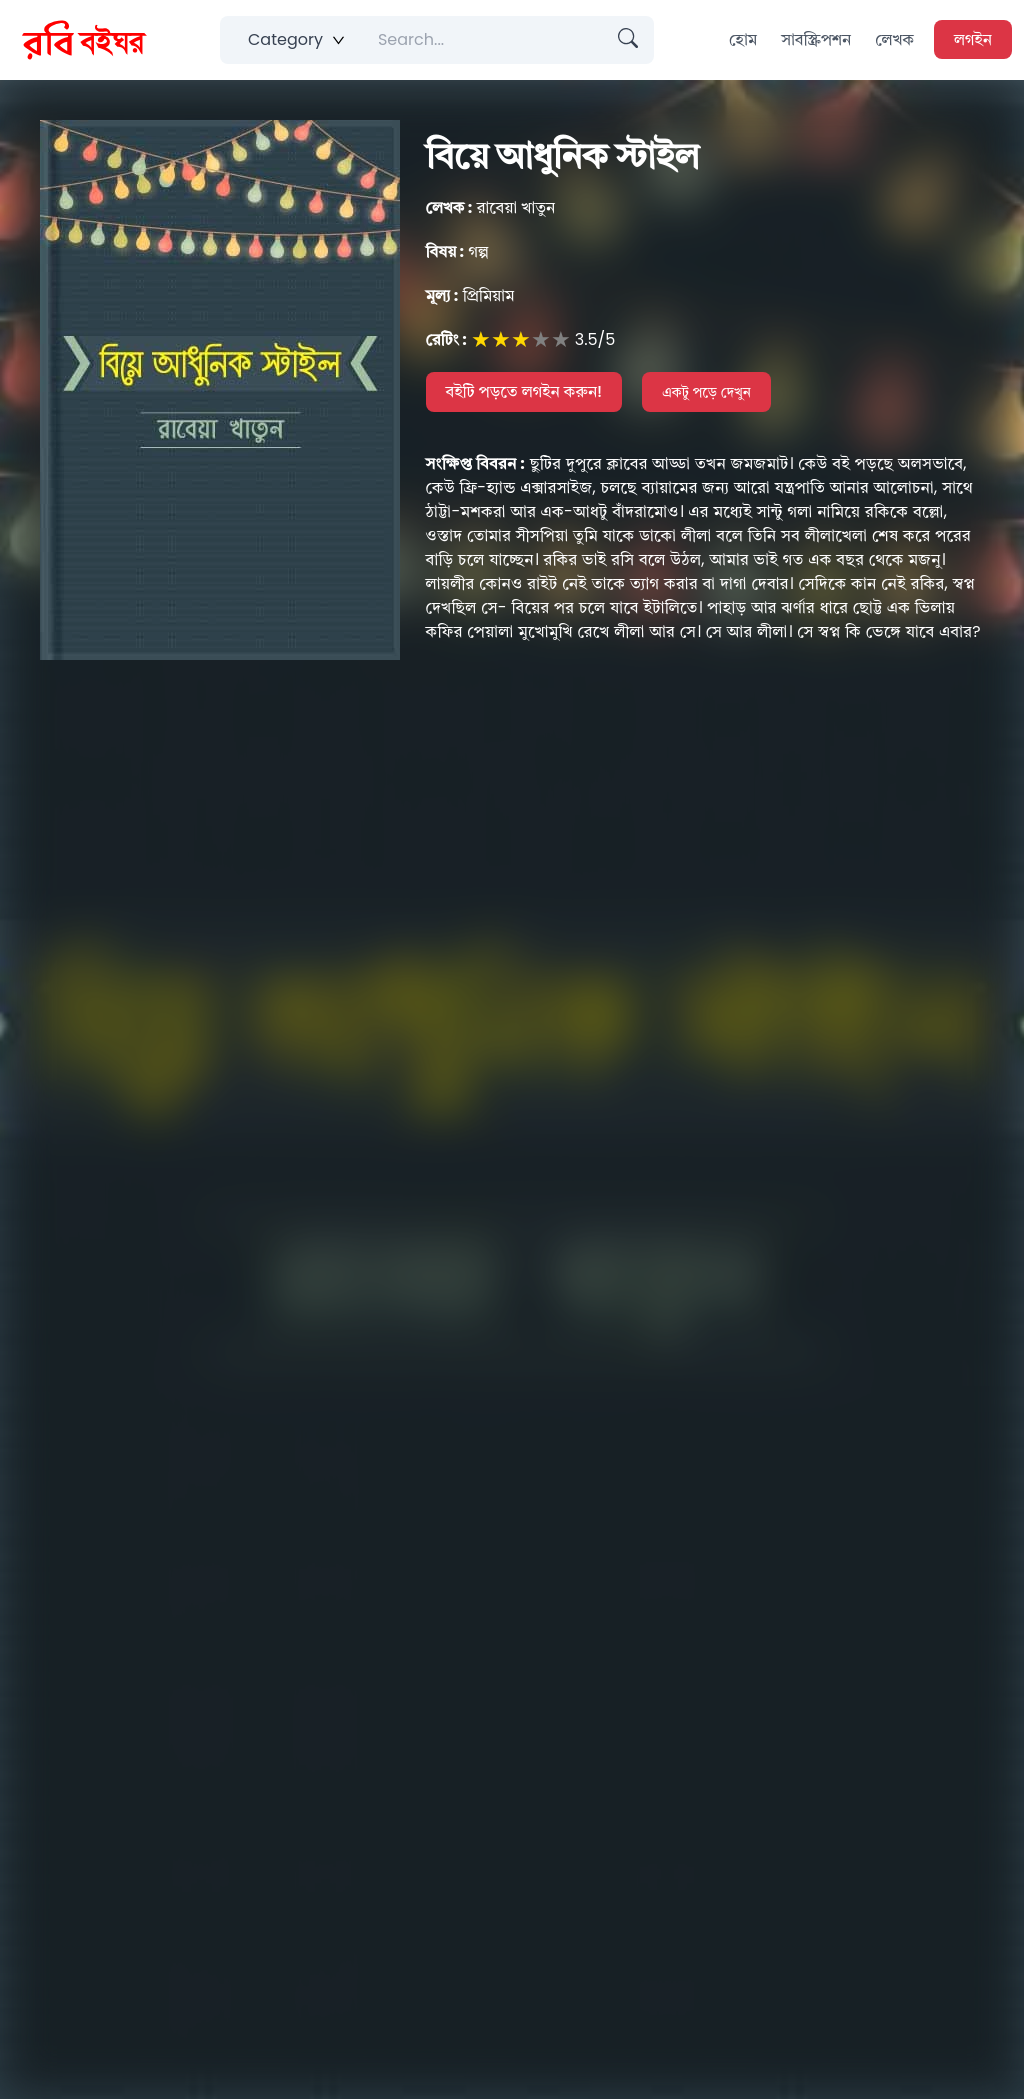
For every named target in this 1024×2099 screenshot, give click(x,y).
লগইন (973, 39)
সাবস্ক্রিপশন (816, 39)
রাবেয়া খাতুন (491, 207)
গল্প (457, 251)
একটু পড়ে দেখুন (706, 392)
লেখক (894, 39)
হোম (743, 39)
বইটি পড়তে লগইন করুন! (524, 391)
